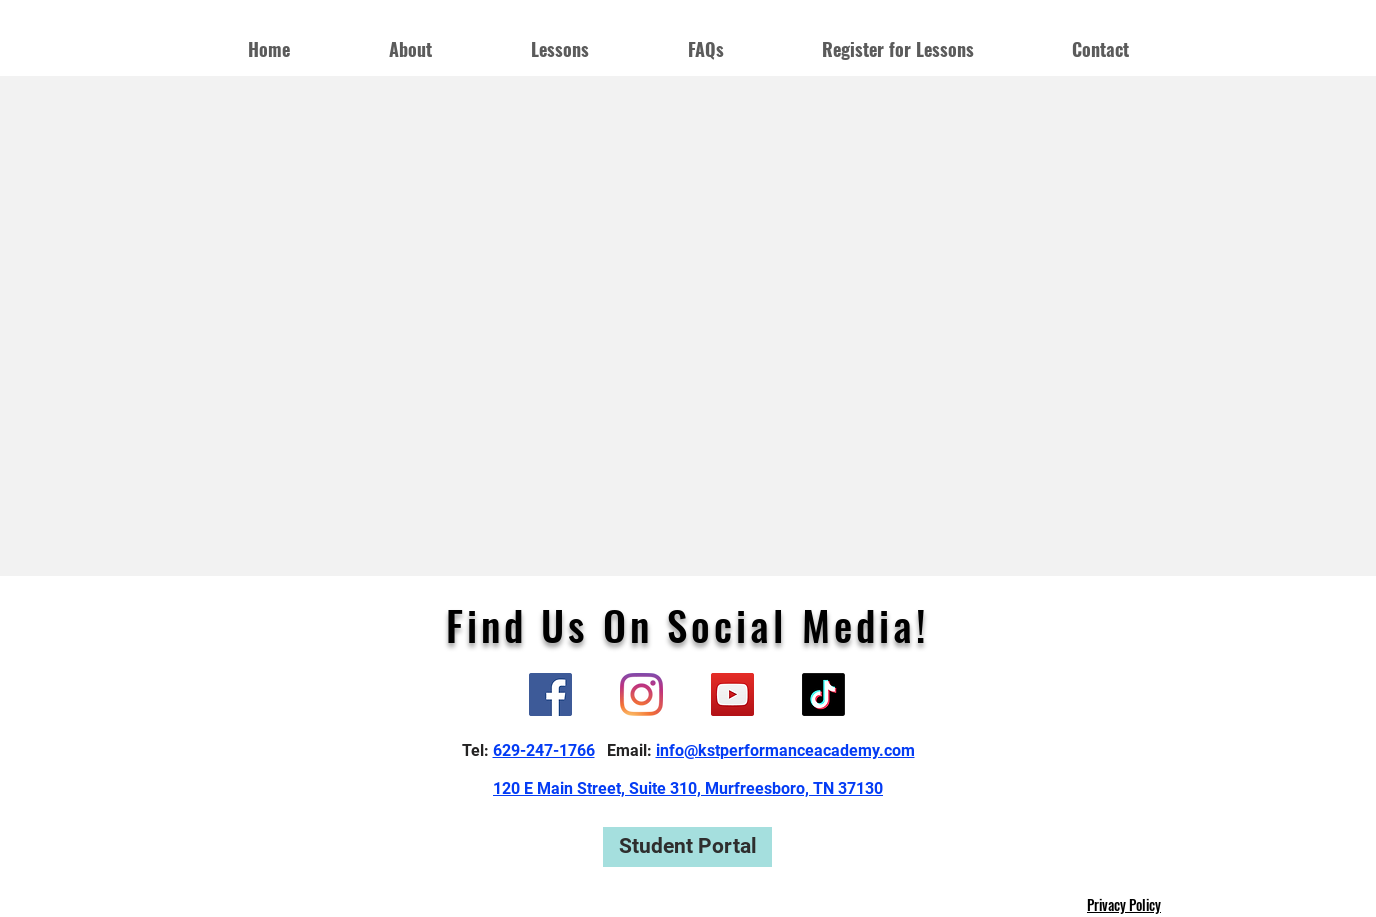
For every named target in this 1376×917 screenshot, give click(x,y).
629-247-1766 (544, 750)
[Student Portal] (687, 847)
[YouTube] (732, 694)
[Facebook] (550, 694)
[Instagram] (641, 694)
